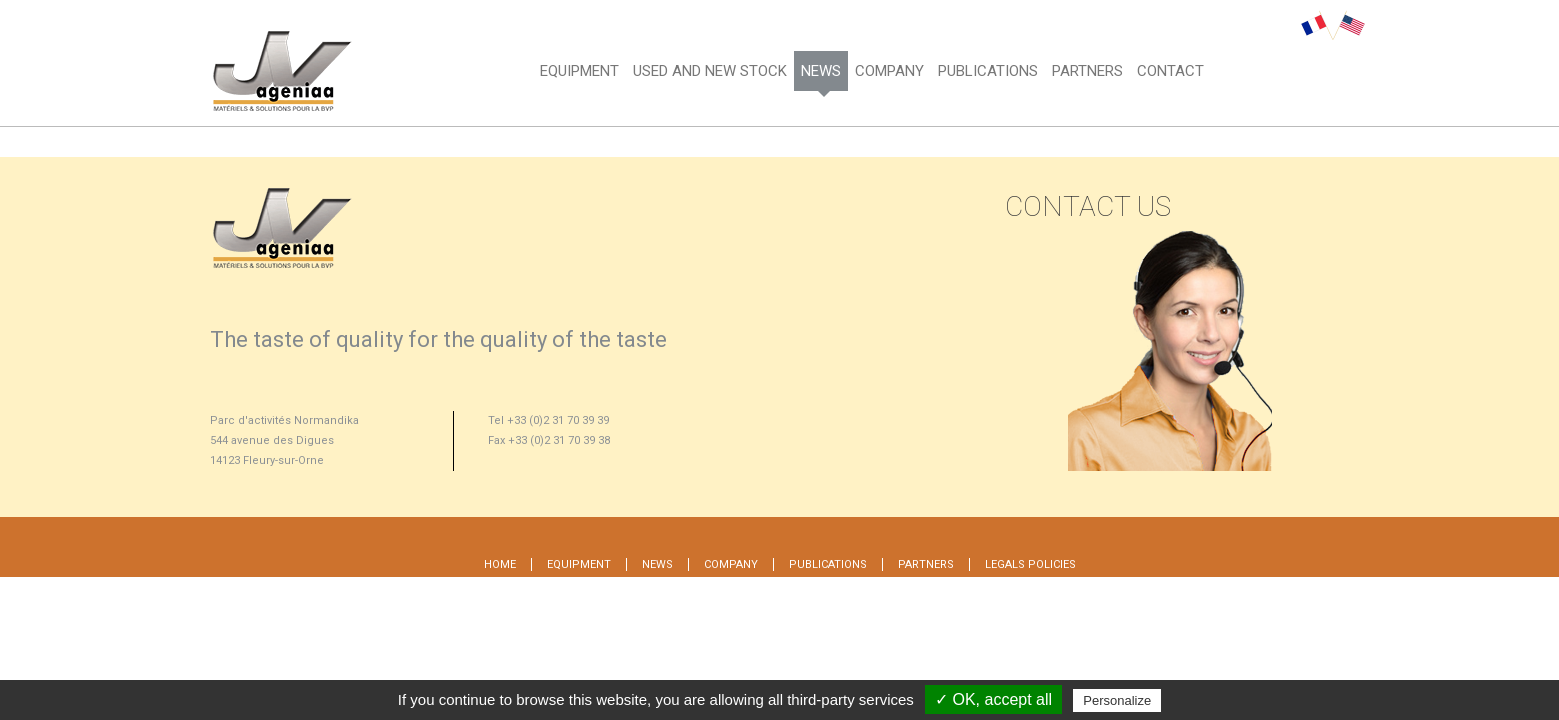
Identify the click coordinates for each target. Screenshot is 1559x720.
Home (500, 564)
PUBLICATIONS (988, 71)
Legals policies (1030, 564)
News (821, 71)
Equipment (579, 71)
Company (889, 71)
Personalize (1117, 700)
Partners (1087, 71)
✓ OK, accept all (993, 699)
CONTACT (1170, 71)
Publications (828, 564)
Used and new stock (710, 71)
